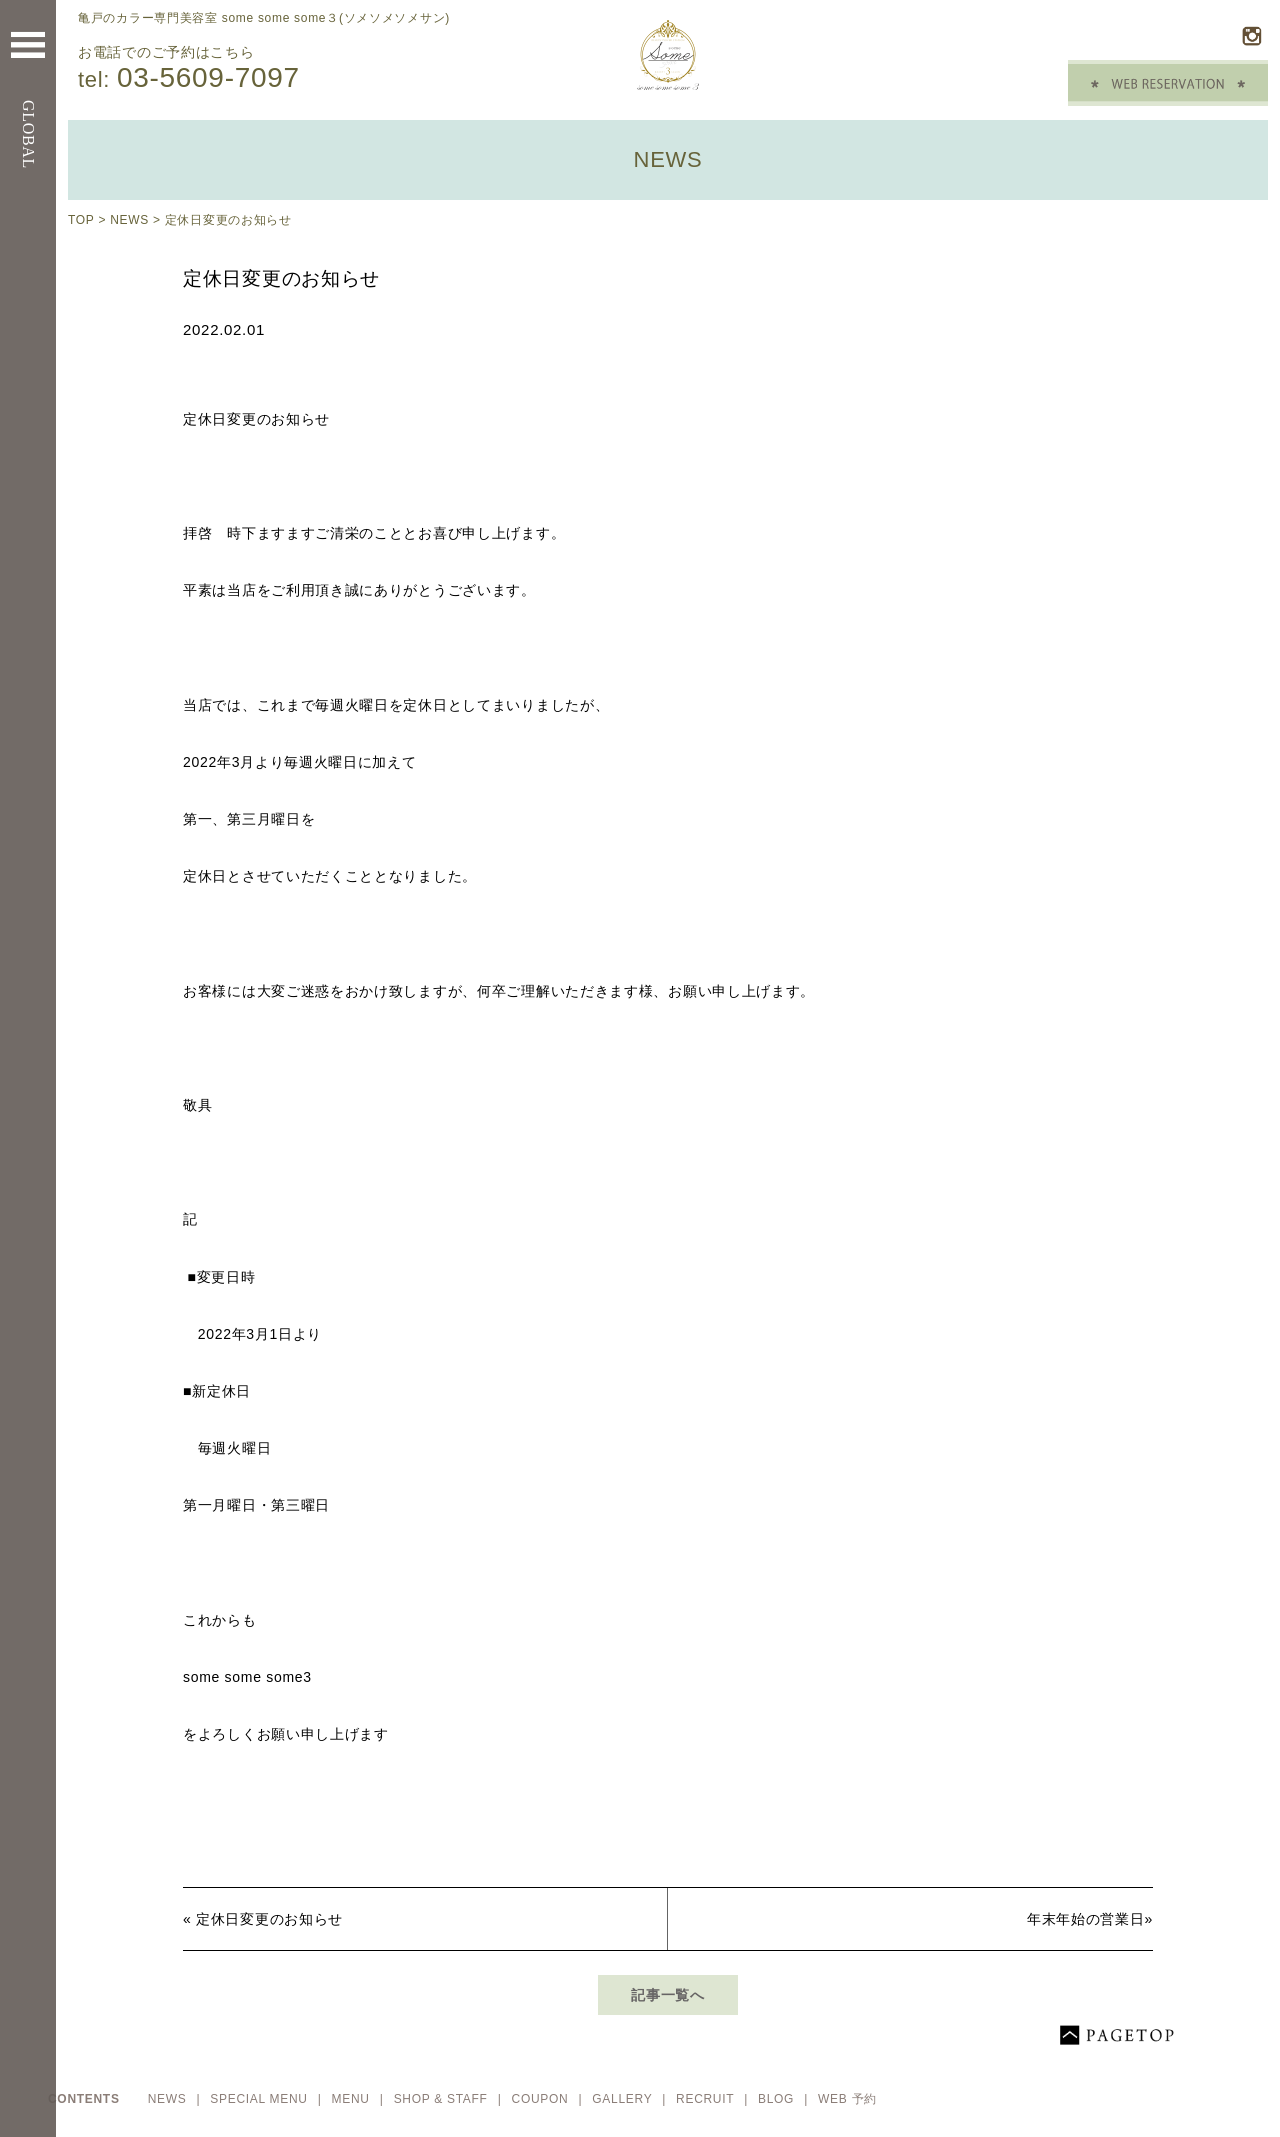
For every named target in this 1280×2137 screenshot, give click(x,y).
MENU (353, 2099)
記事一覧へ (668, 1995)
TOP (81, 220)
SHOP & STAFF (443, 2099)
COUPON (542, 2099)
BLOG (778, 2099)
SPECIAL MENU (260, 2099)
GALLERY (624, 2099)
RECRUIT (707, 2099)
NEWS (129, 220)
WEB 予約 (847, 2099)
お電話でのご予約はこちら (278, 69)
